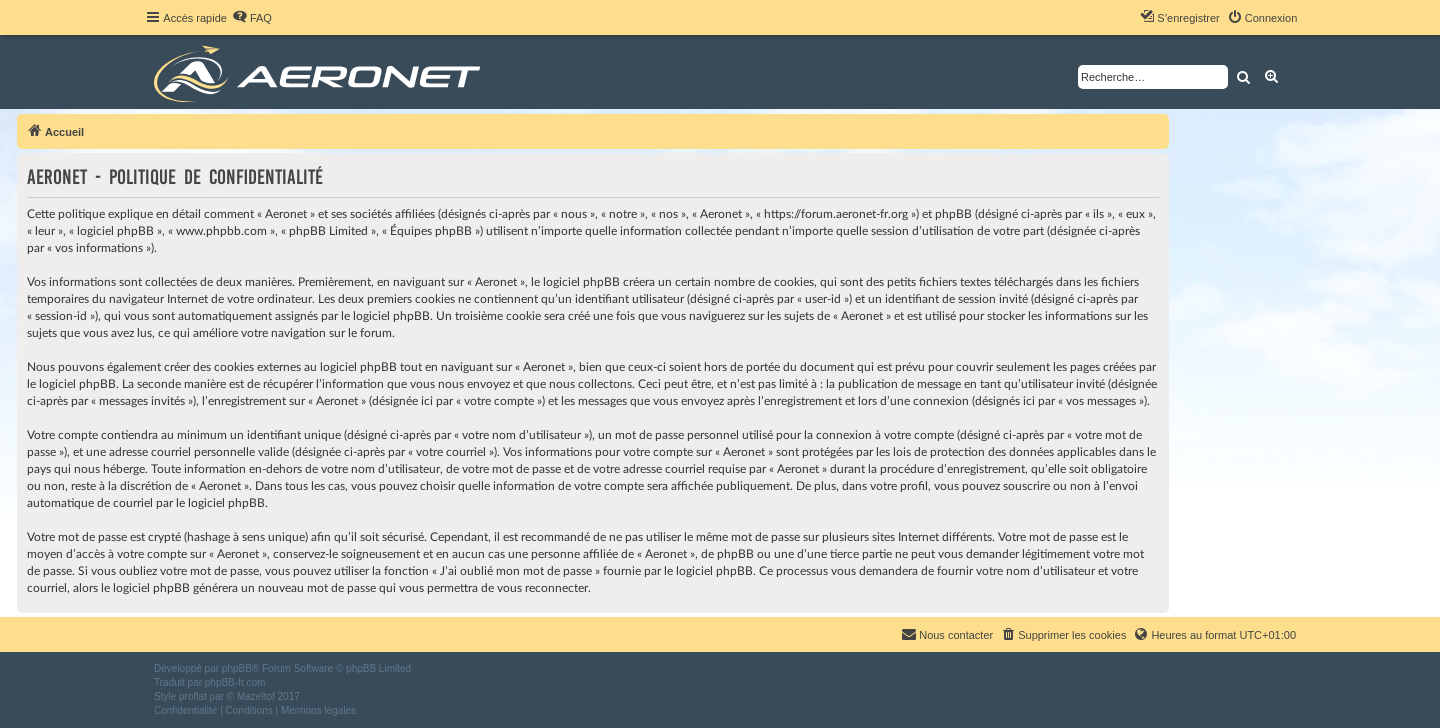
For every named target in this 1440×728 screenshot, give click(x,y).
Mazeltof (256, 696)
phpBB (237, 668)
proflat (193, 696)
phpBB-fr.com (235, 682)
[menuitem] (252, 18)
